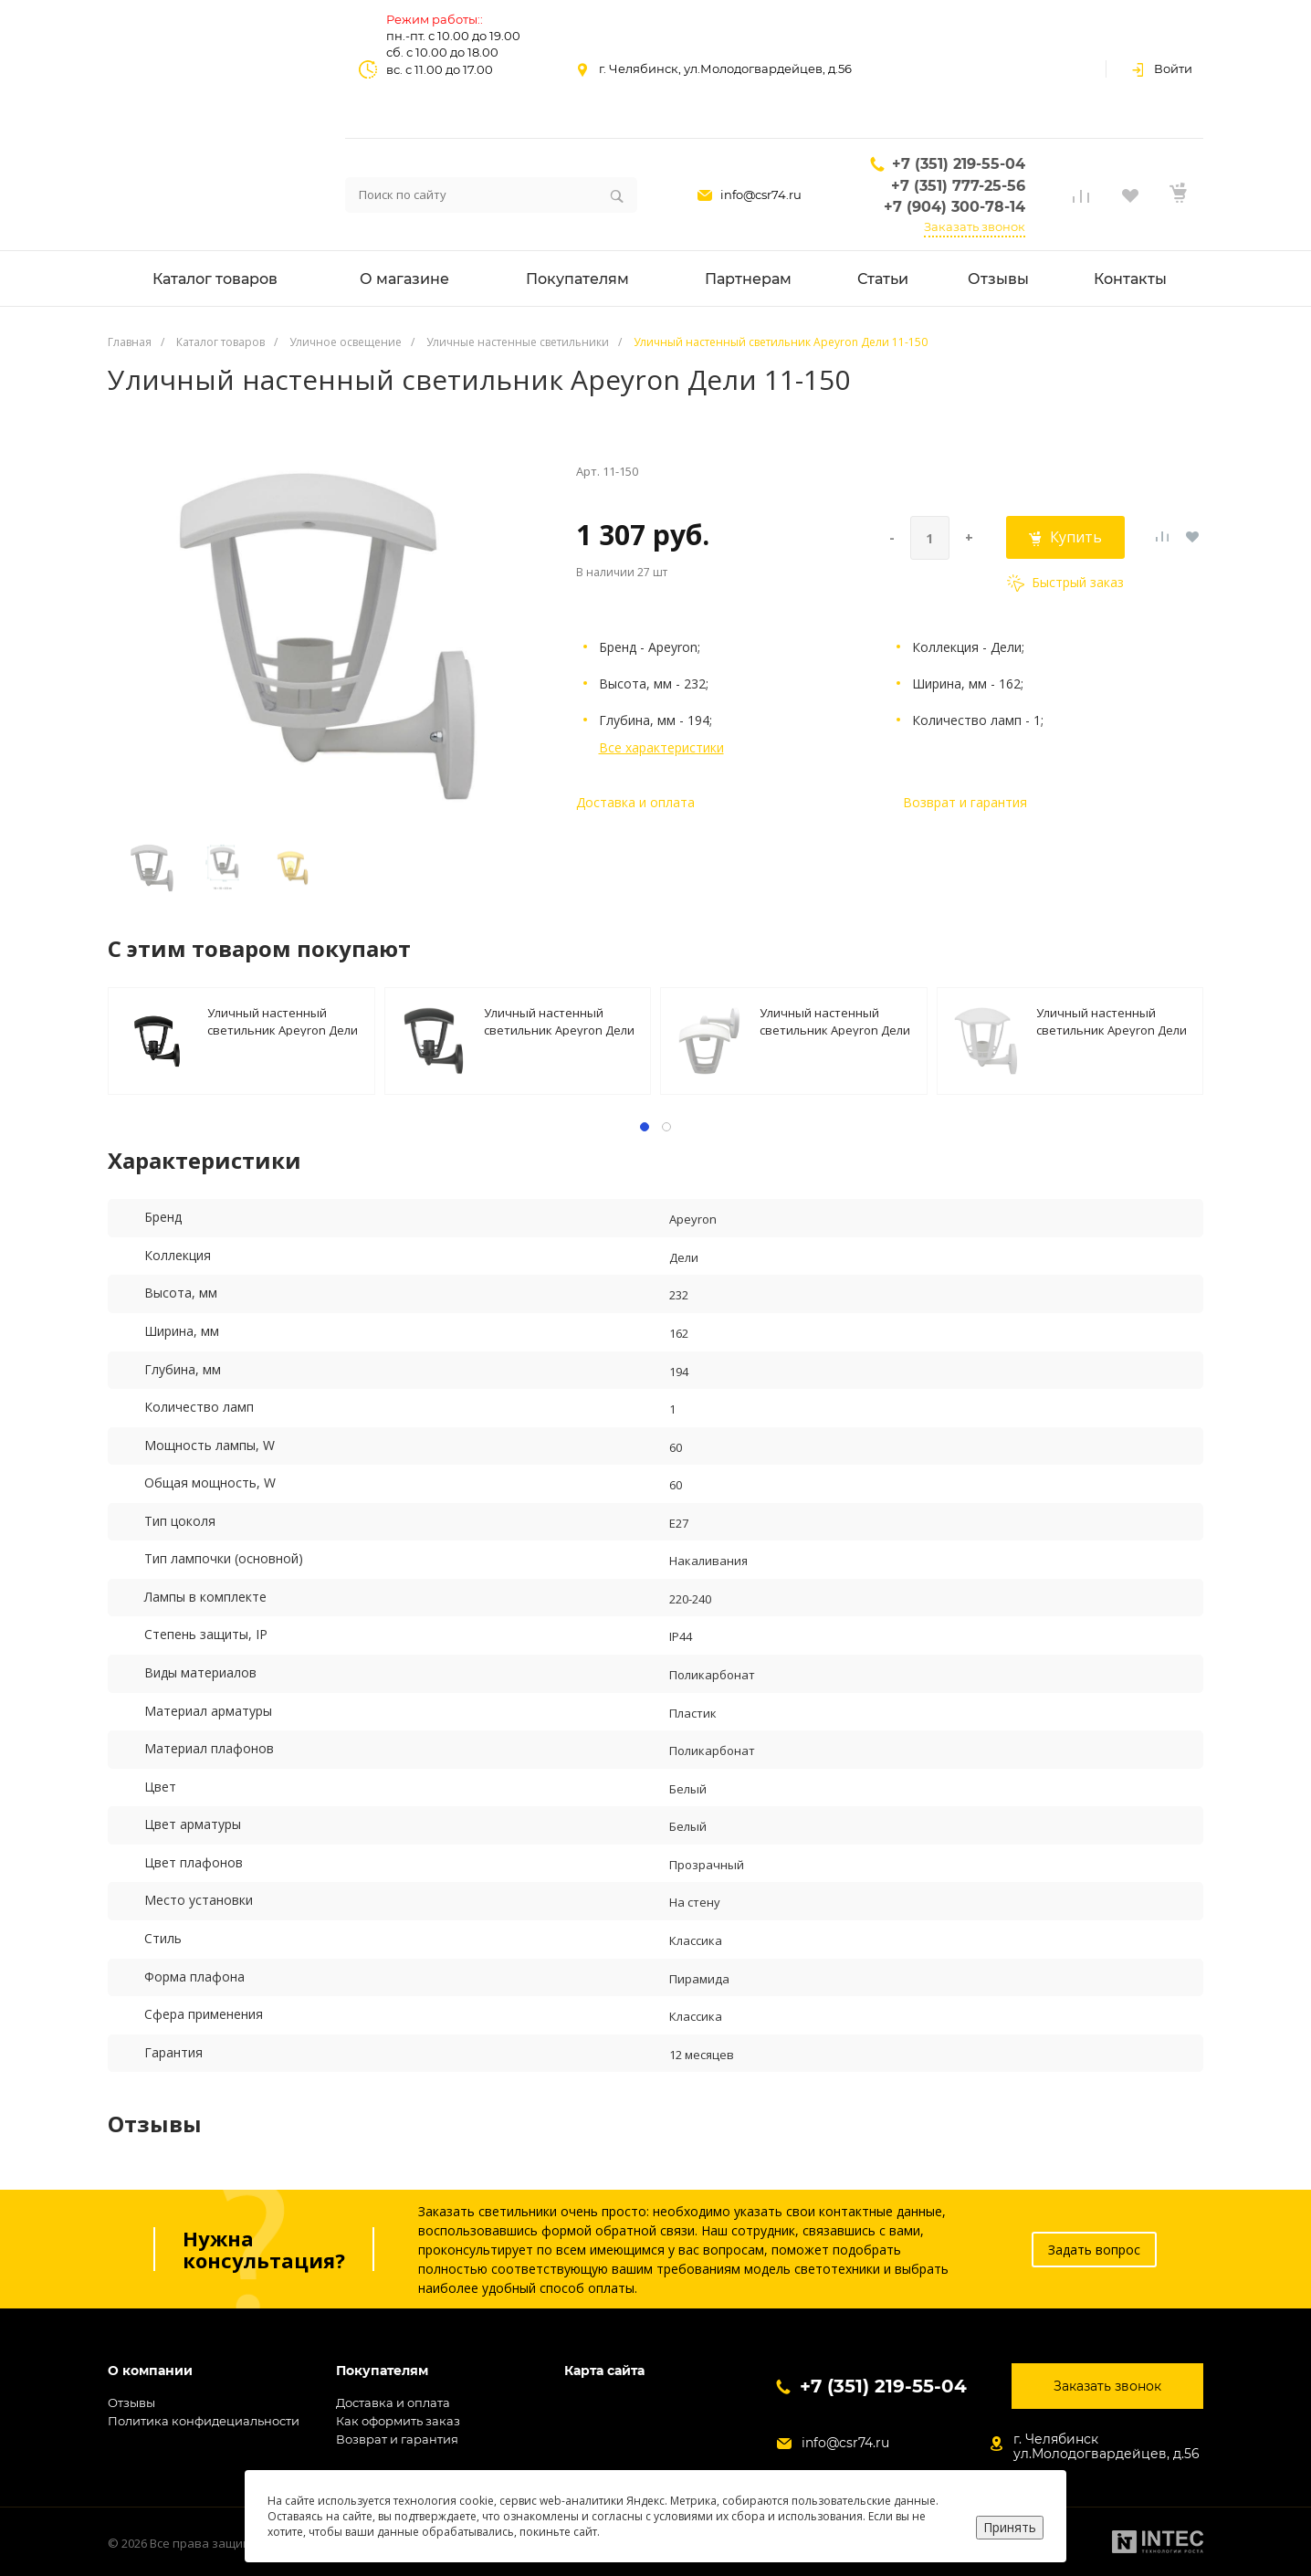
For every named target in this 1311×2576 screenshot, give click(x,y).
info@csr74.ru (761, 194)
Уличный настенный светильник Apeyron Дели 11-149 (282, 1020)
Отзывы (131, 2402)
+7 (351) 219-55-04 (958, 164)
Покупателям (382, 2371)
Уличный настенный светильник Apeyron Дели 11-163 (1111, 1020)
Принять (1009, 2527)
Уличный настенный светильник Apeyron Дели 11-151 (559, 1020)
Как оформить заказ (398, 2420)
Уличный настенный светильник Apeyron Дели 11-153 (835, 1020)
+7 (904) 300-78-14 (954, 207)
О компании (150, 2371)
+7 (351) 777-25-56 (958, 186)
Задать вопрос (1094, 2249)
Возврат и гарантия (965, 802)
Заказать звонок (974, 226)
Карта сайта (604, 2371)
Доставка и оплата (635, 802)
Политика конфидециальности (203, 2420)
